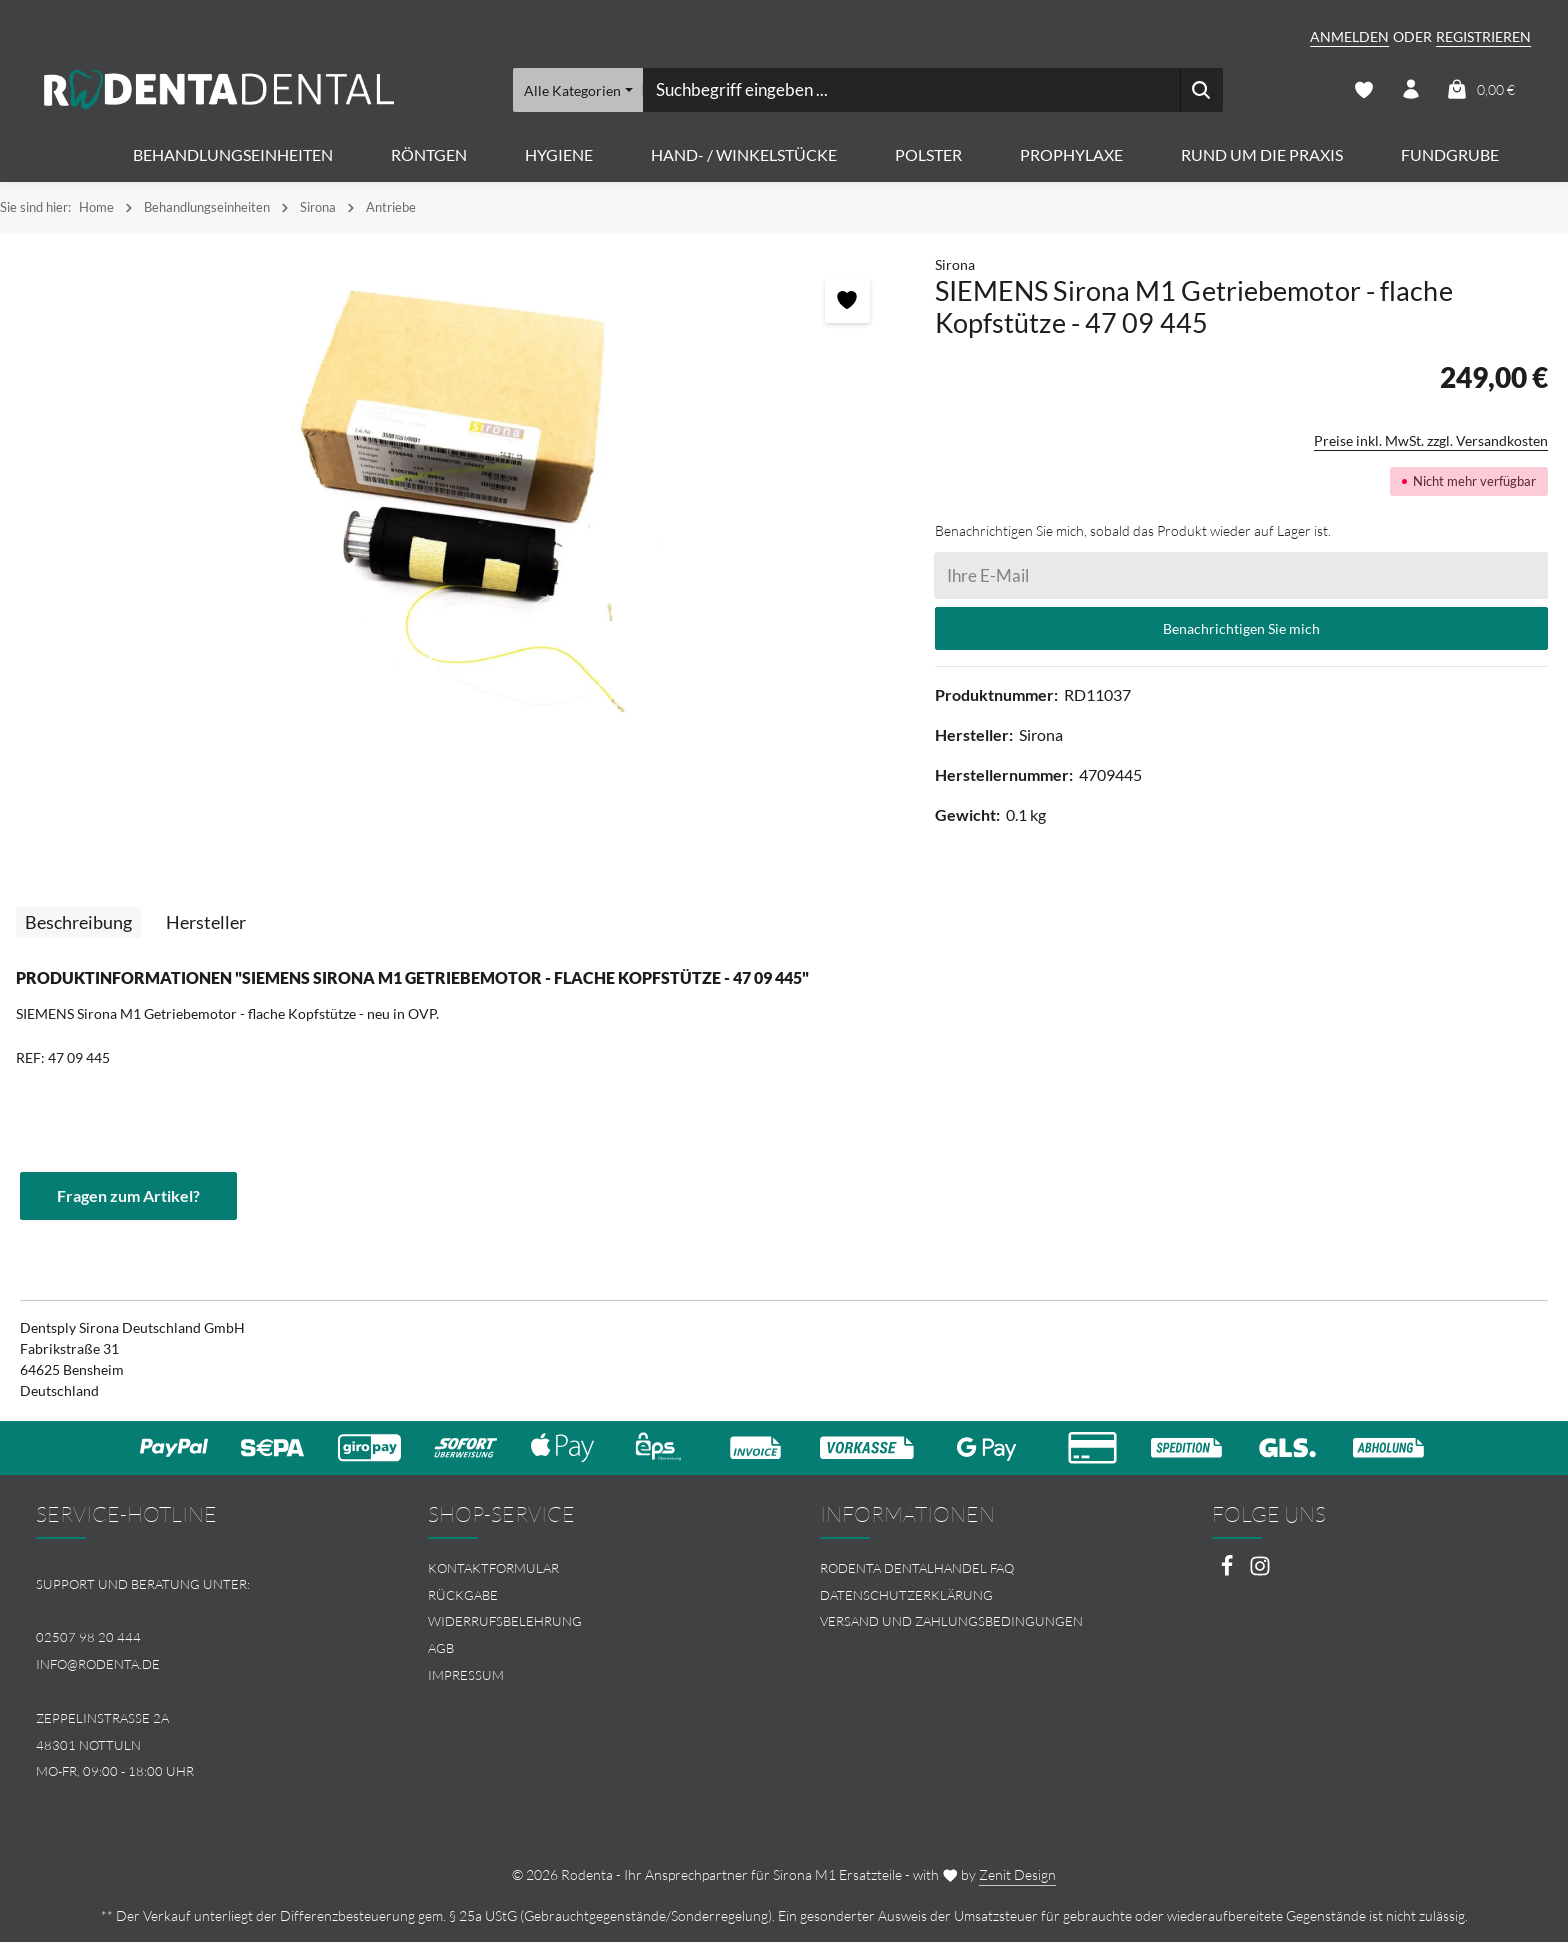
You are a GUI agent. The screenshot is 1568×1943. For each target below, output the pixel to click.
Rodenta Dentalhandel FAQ (917, 1569)
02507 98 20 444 (88, 1639)
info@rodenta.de (98, 1665)
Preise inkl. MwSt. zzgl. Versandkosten (1431, 441)
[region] (457, 501)
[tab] (78, 923)
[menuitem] (588, 1569)
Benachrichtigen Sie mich (1241, 629)
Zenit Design (1017, 1875)
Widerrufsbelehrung (505, 1623)
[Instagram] (1260, 1572)
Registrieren (1483, 36)
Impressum (466, 1676)
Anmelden (1349, 36)
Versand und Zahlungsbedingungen (951, 1623)
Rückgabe (463, 1596)
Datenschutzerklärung (906, 1596)
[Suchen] (1201, 90)
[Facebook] (1228, 1572)
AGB (441, 1649)
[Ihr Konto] (1410, 90)
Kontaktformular (493, 1569)
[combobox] (911, 90)
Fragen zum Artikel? (128, 1196)
